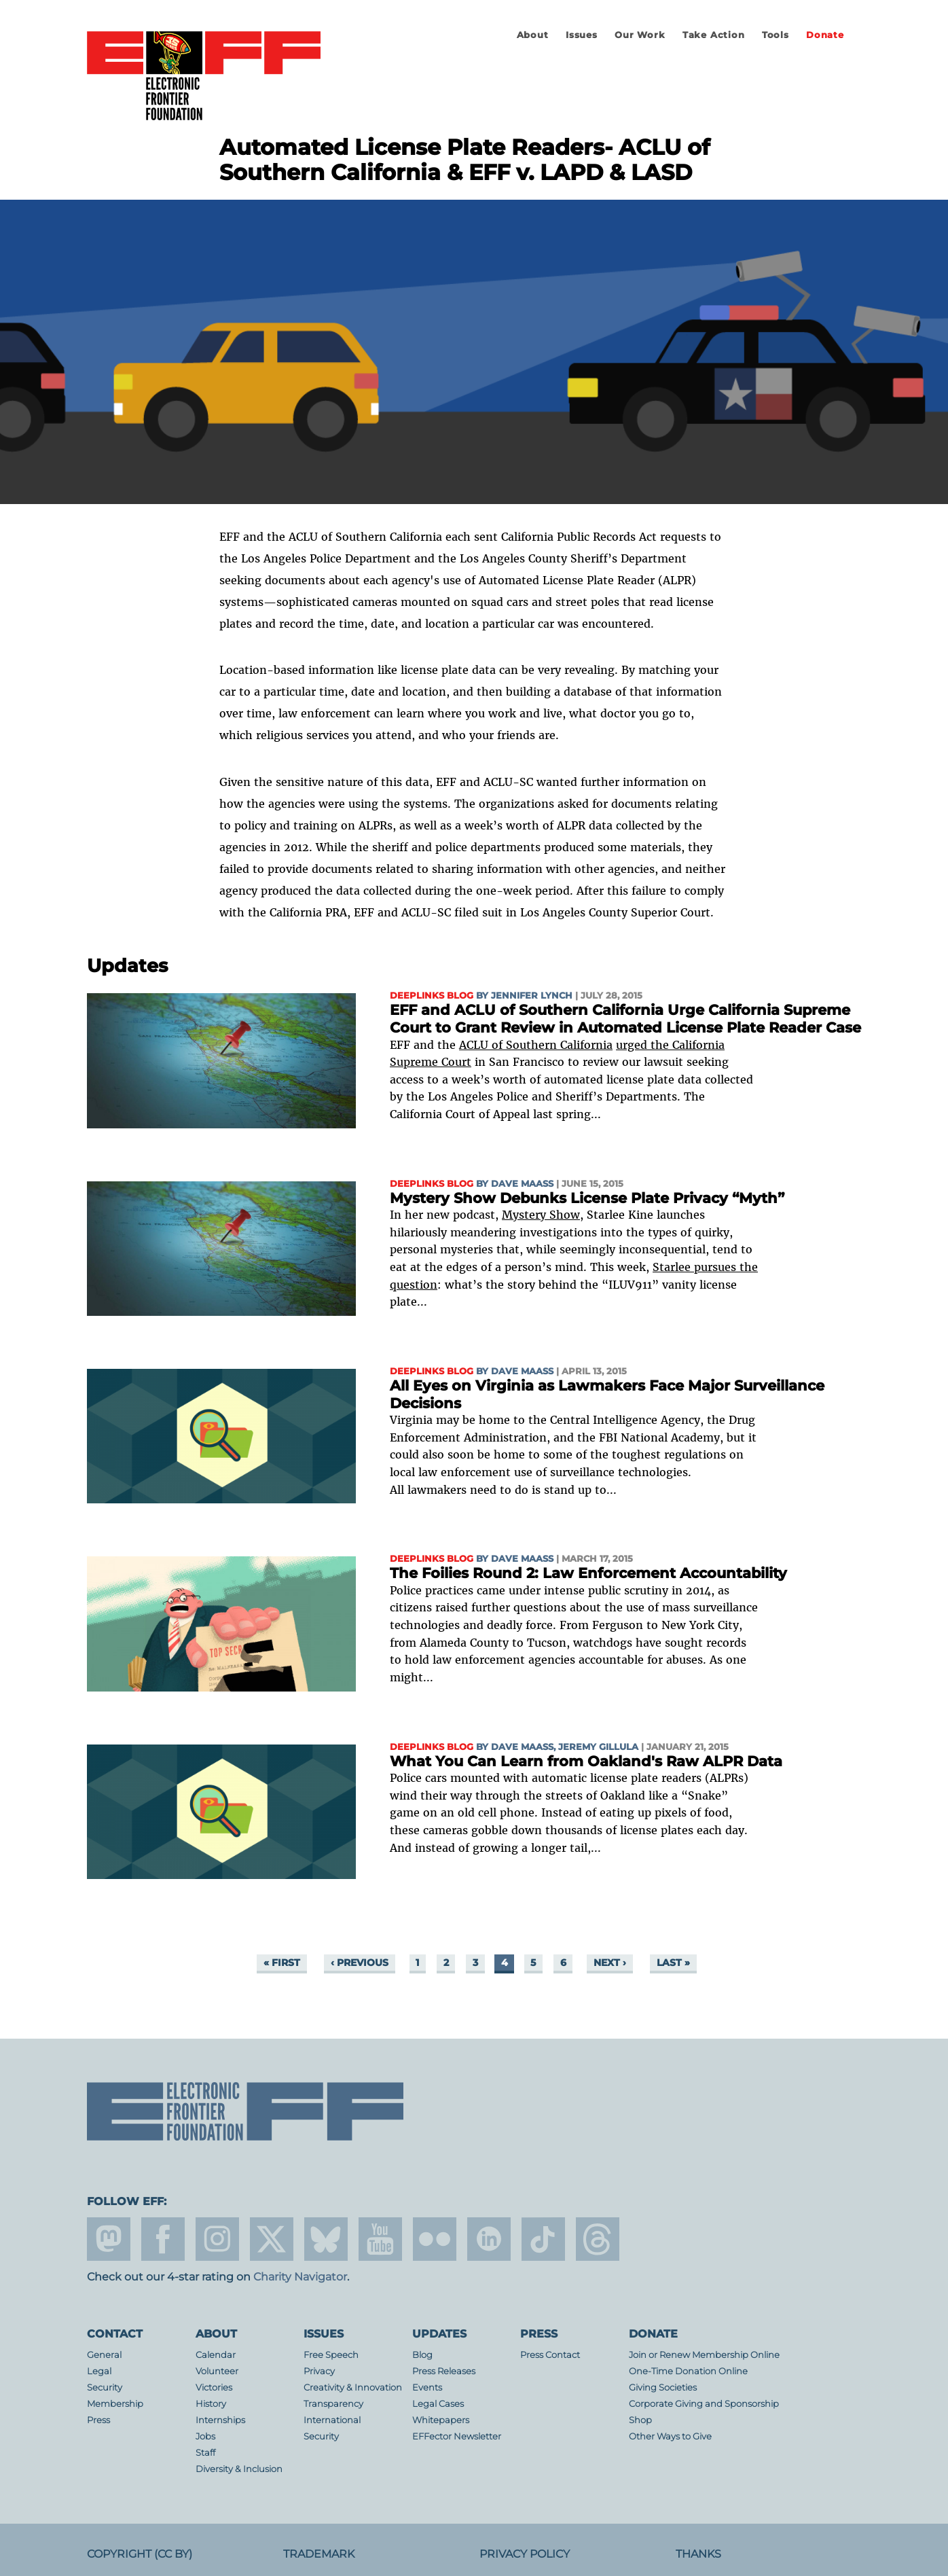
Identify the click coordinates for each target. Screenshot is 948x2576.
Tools (775, 35)
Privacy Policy (524, 2553)
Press (98, 2420)
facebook (163, 2239)
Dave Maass (522, 1184)
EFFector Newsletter (456, 2436)
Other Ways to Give (670, 2436)
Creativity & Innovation (353, 2387)
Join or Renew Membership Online (704, 2355)
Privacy (319, 2371)
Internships (220, 2420)
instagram (217, 2239)
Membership (115, 2404)
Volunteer (217, 2371)
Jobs (205, 2436)
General (104, 2355)
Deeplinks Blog (431, 995)
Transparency (333, 2404)
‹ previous (359, 1962)
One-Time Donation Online (688, 2371)
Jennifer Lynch (531, 995)
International (332, 2420)
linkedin (489, 2239)
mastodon (108, 2239)
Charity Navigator (300, 2276)
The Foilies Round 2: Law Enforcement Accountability (588, 1572)
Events (427, 2387)
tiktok (543, 2239)
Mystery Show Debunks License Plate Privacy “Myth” (587, 1197)
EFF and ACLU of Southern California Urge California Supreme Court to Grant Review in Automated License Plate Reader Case (625, 1018)
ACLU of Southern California (536, 1045)
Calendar (216, 2355)
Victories (214, 2387)
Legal (99, 2371)
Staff (205, 2453)
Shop (640, 2420)
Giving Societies (663, 2387)
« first (281, 1962)
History (211, 2404)
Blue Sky (326, 2239)
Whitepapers (440, 2420)
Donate (825, 35)
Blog (422, 2355)
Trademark (318, 2553)
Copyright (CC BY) (139, 2553)
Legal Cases (438, 2404)
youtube (380, 2239)
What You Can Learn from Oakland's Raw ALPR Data (586, 1761)
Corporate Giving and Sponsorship (704, 2404)
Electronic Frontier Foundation (204, 76)
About (533, 35)
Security (104, 2387)
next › (610, 1962)
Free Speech (331, 2355)
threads (597, 2239)
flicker (434, 2239)
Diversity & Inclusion (239, 2469)
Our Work (640, 35)
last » (673, 1962)
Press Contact (550, 2355)
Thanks (698, 2553)
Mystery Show (541, 1214)
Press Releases (443, 2371)
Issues (582, 35)
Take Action (713, 35)
